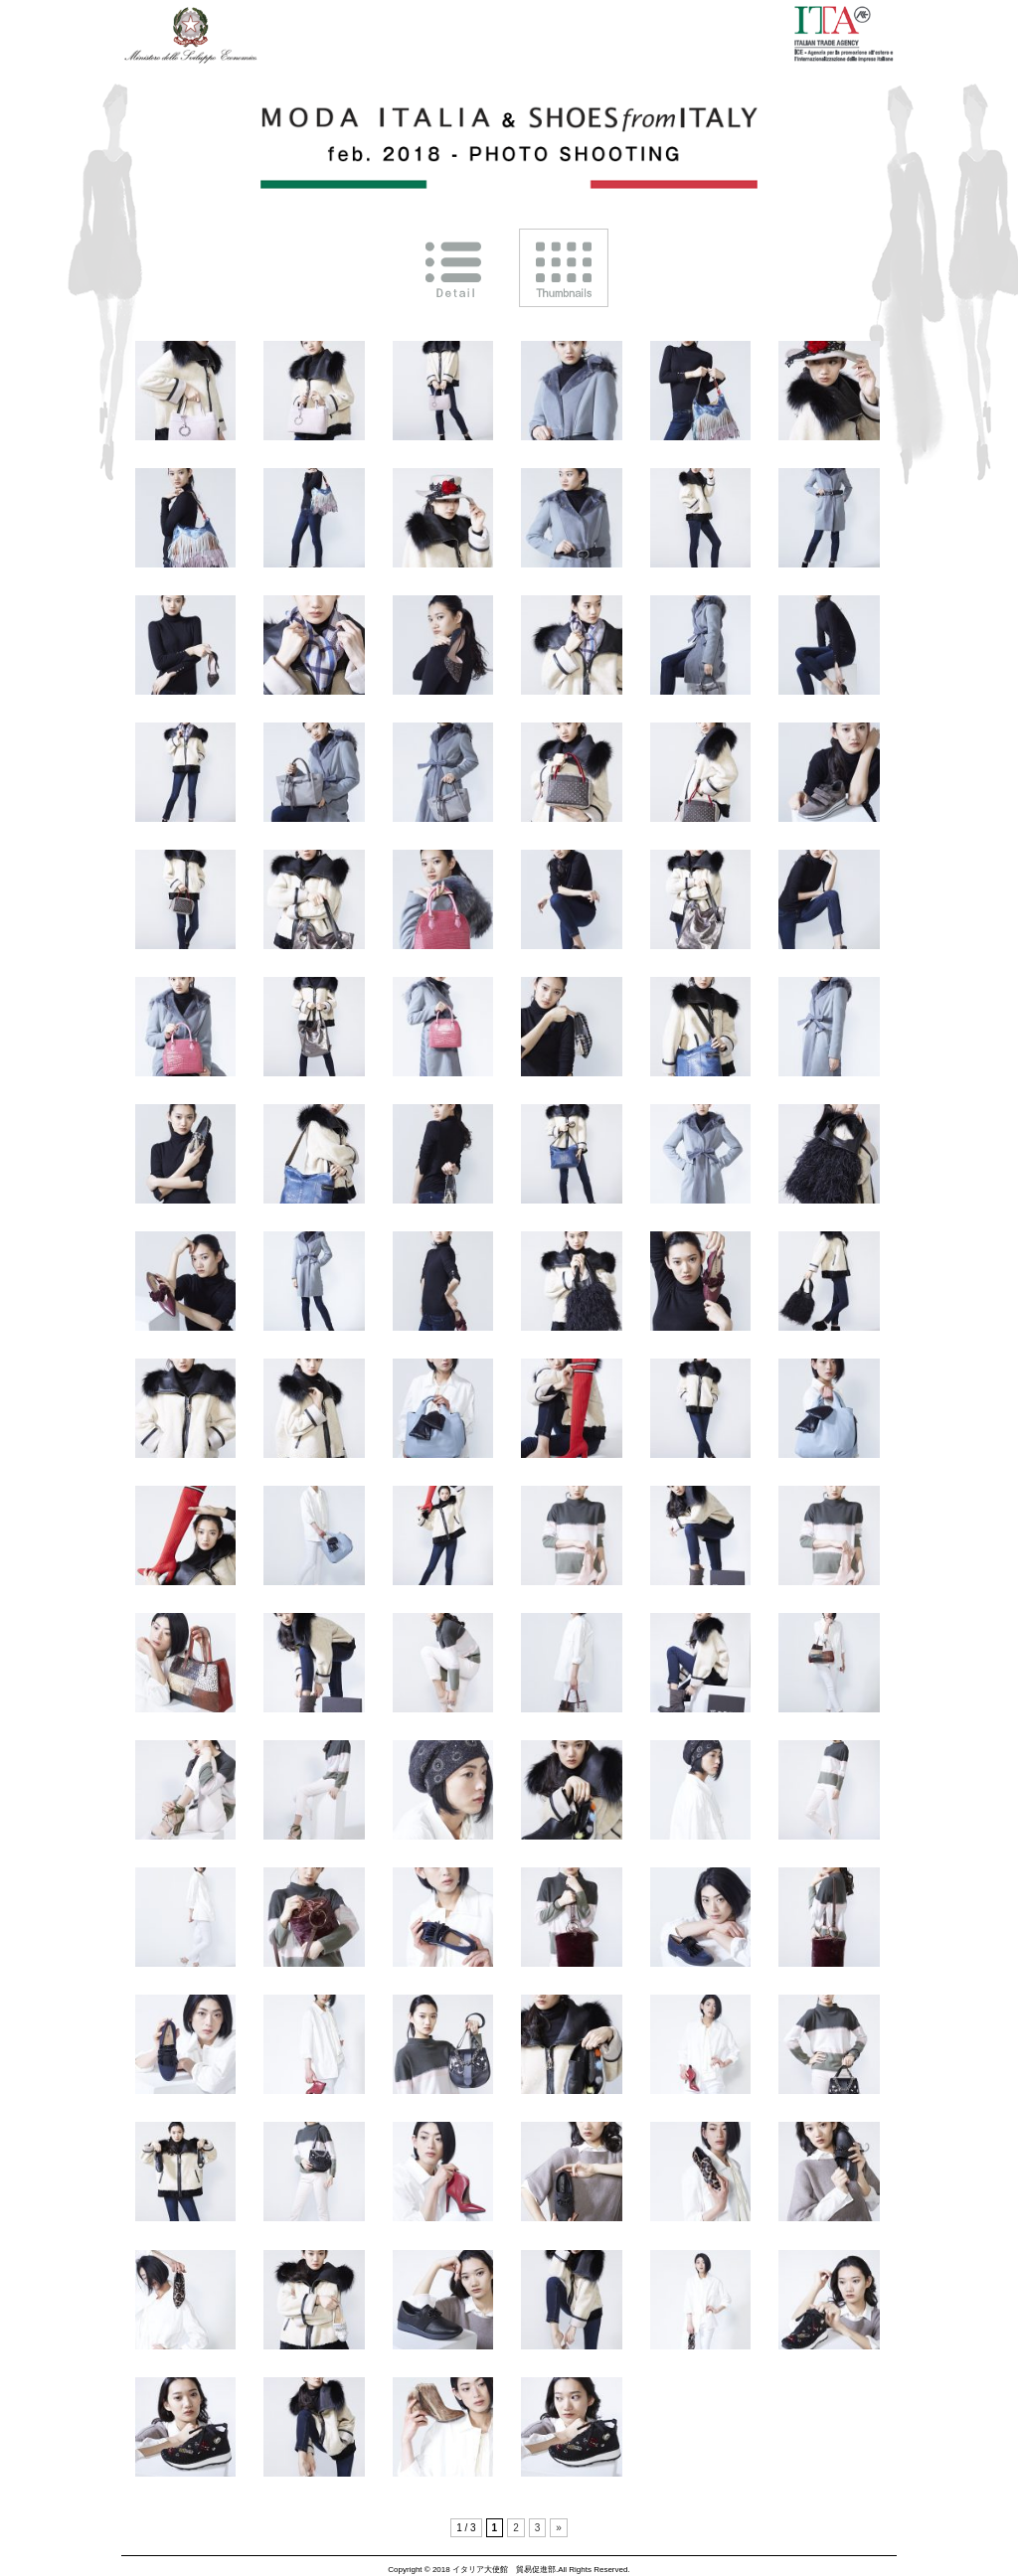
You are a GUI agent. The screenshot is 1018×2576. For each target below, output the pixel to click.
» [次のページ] (559, 2527)
